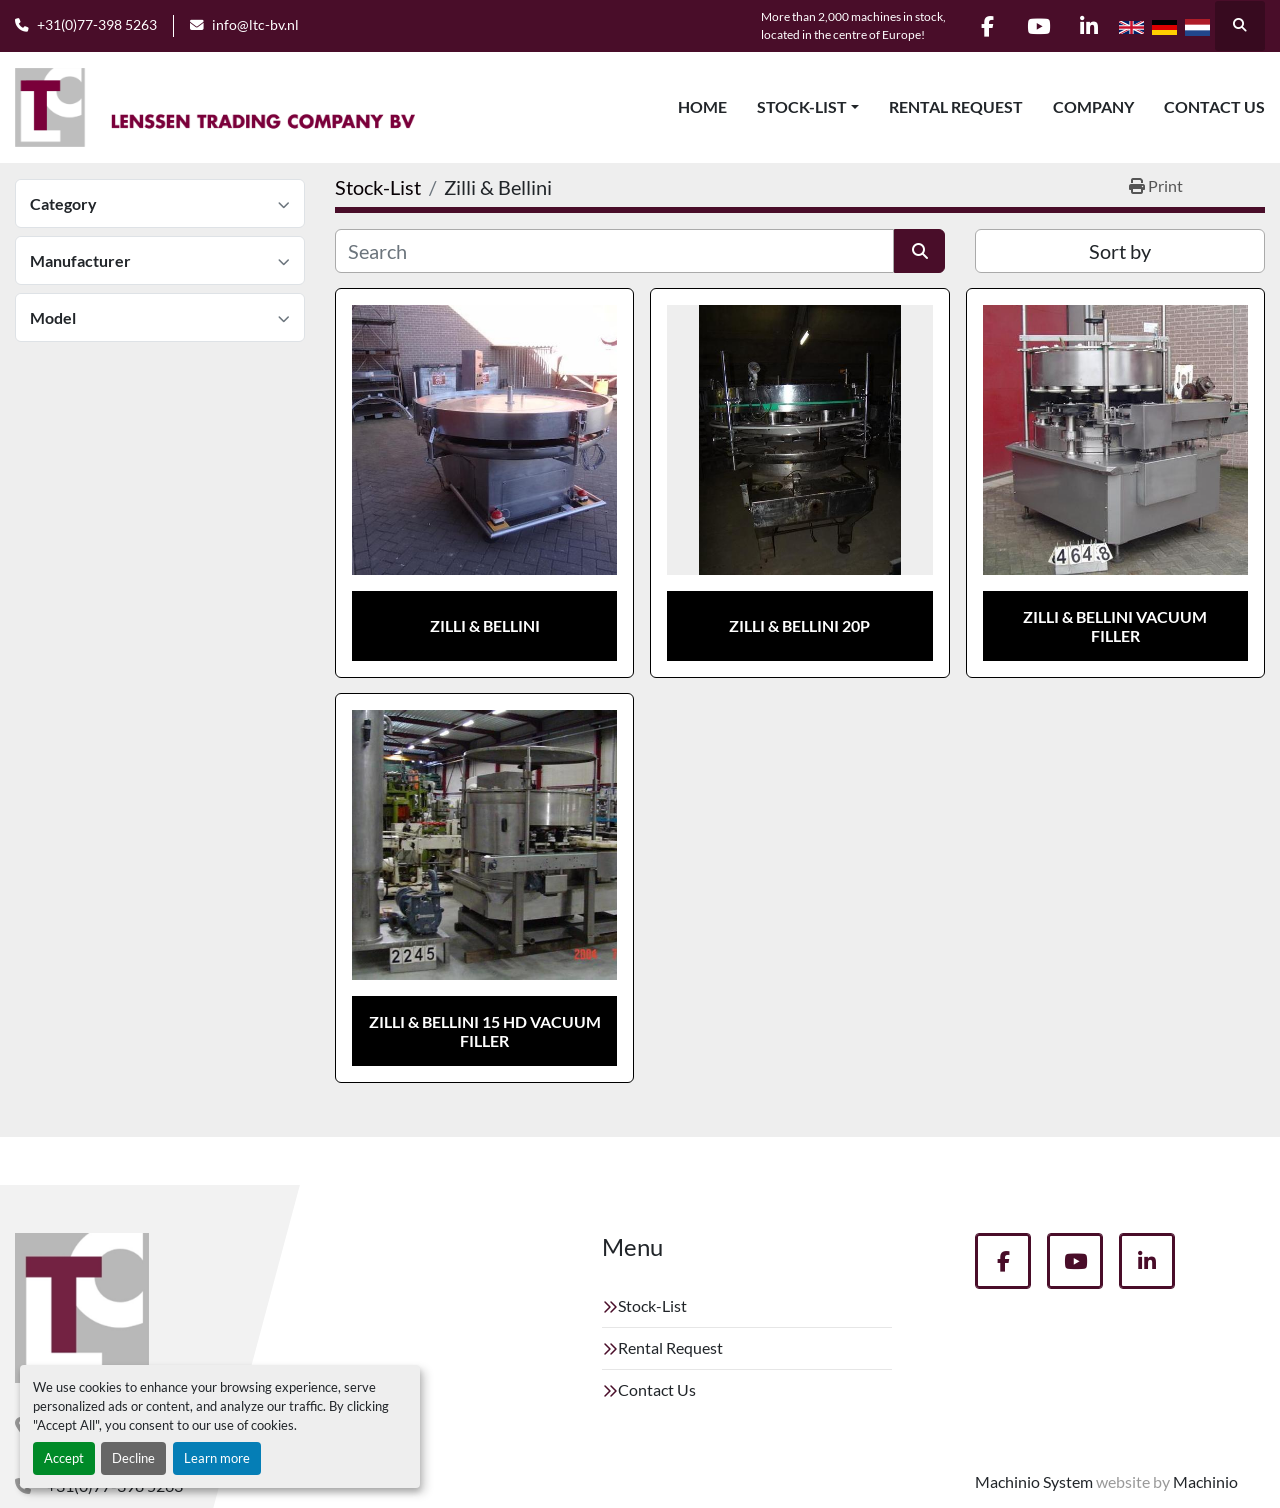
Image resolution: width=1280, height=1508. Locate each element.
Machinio (1205, 1481)
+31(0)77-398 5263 (97, 25)
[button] (808, 107)
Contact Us (1214, 106)
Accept (64, 1458)
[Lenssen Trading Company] (82, 1308)
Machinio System (1034, 1481)
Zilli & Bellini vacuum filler (1115, 626)
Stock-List (802, 106)
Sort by (1120, 251)
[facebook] (987, 26)
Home (702, 106)
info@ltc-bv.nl (255, 25)
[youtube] (1038, 26)
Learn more (217, 1458)
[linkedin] (1089, 26)
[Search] (614, 251)
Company (1093, 106)
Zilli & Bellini (485, 625)
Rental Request (956, 106)
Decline (133, 1458)
